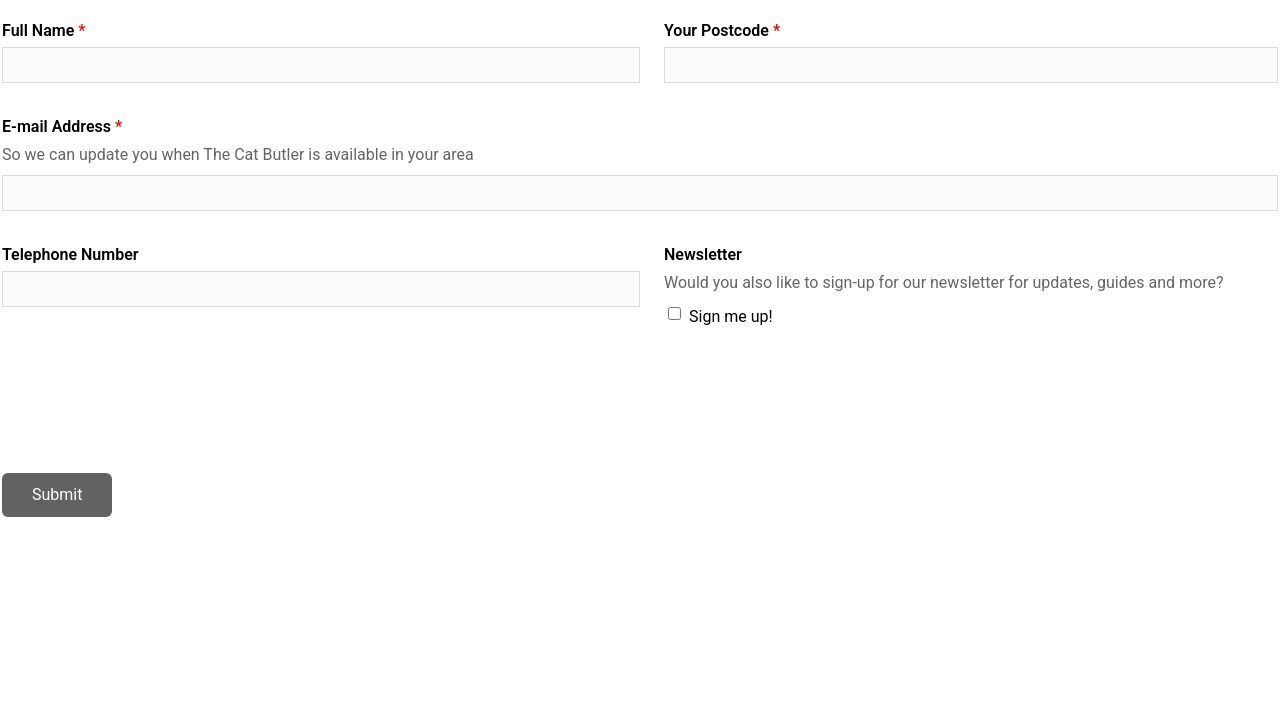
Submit (57, 494)
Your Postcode (716, 30)
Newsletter (703, 254)
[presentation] (154, 402)
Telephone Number (70, 254)
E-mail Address (56, 126)
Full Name (38, 30)
